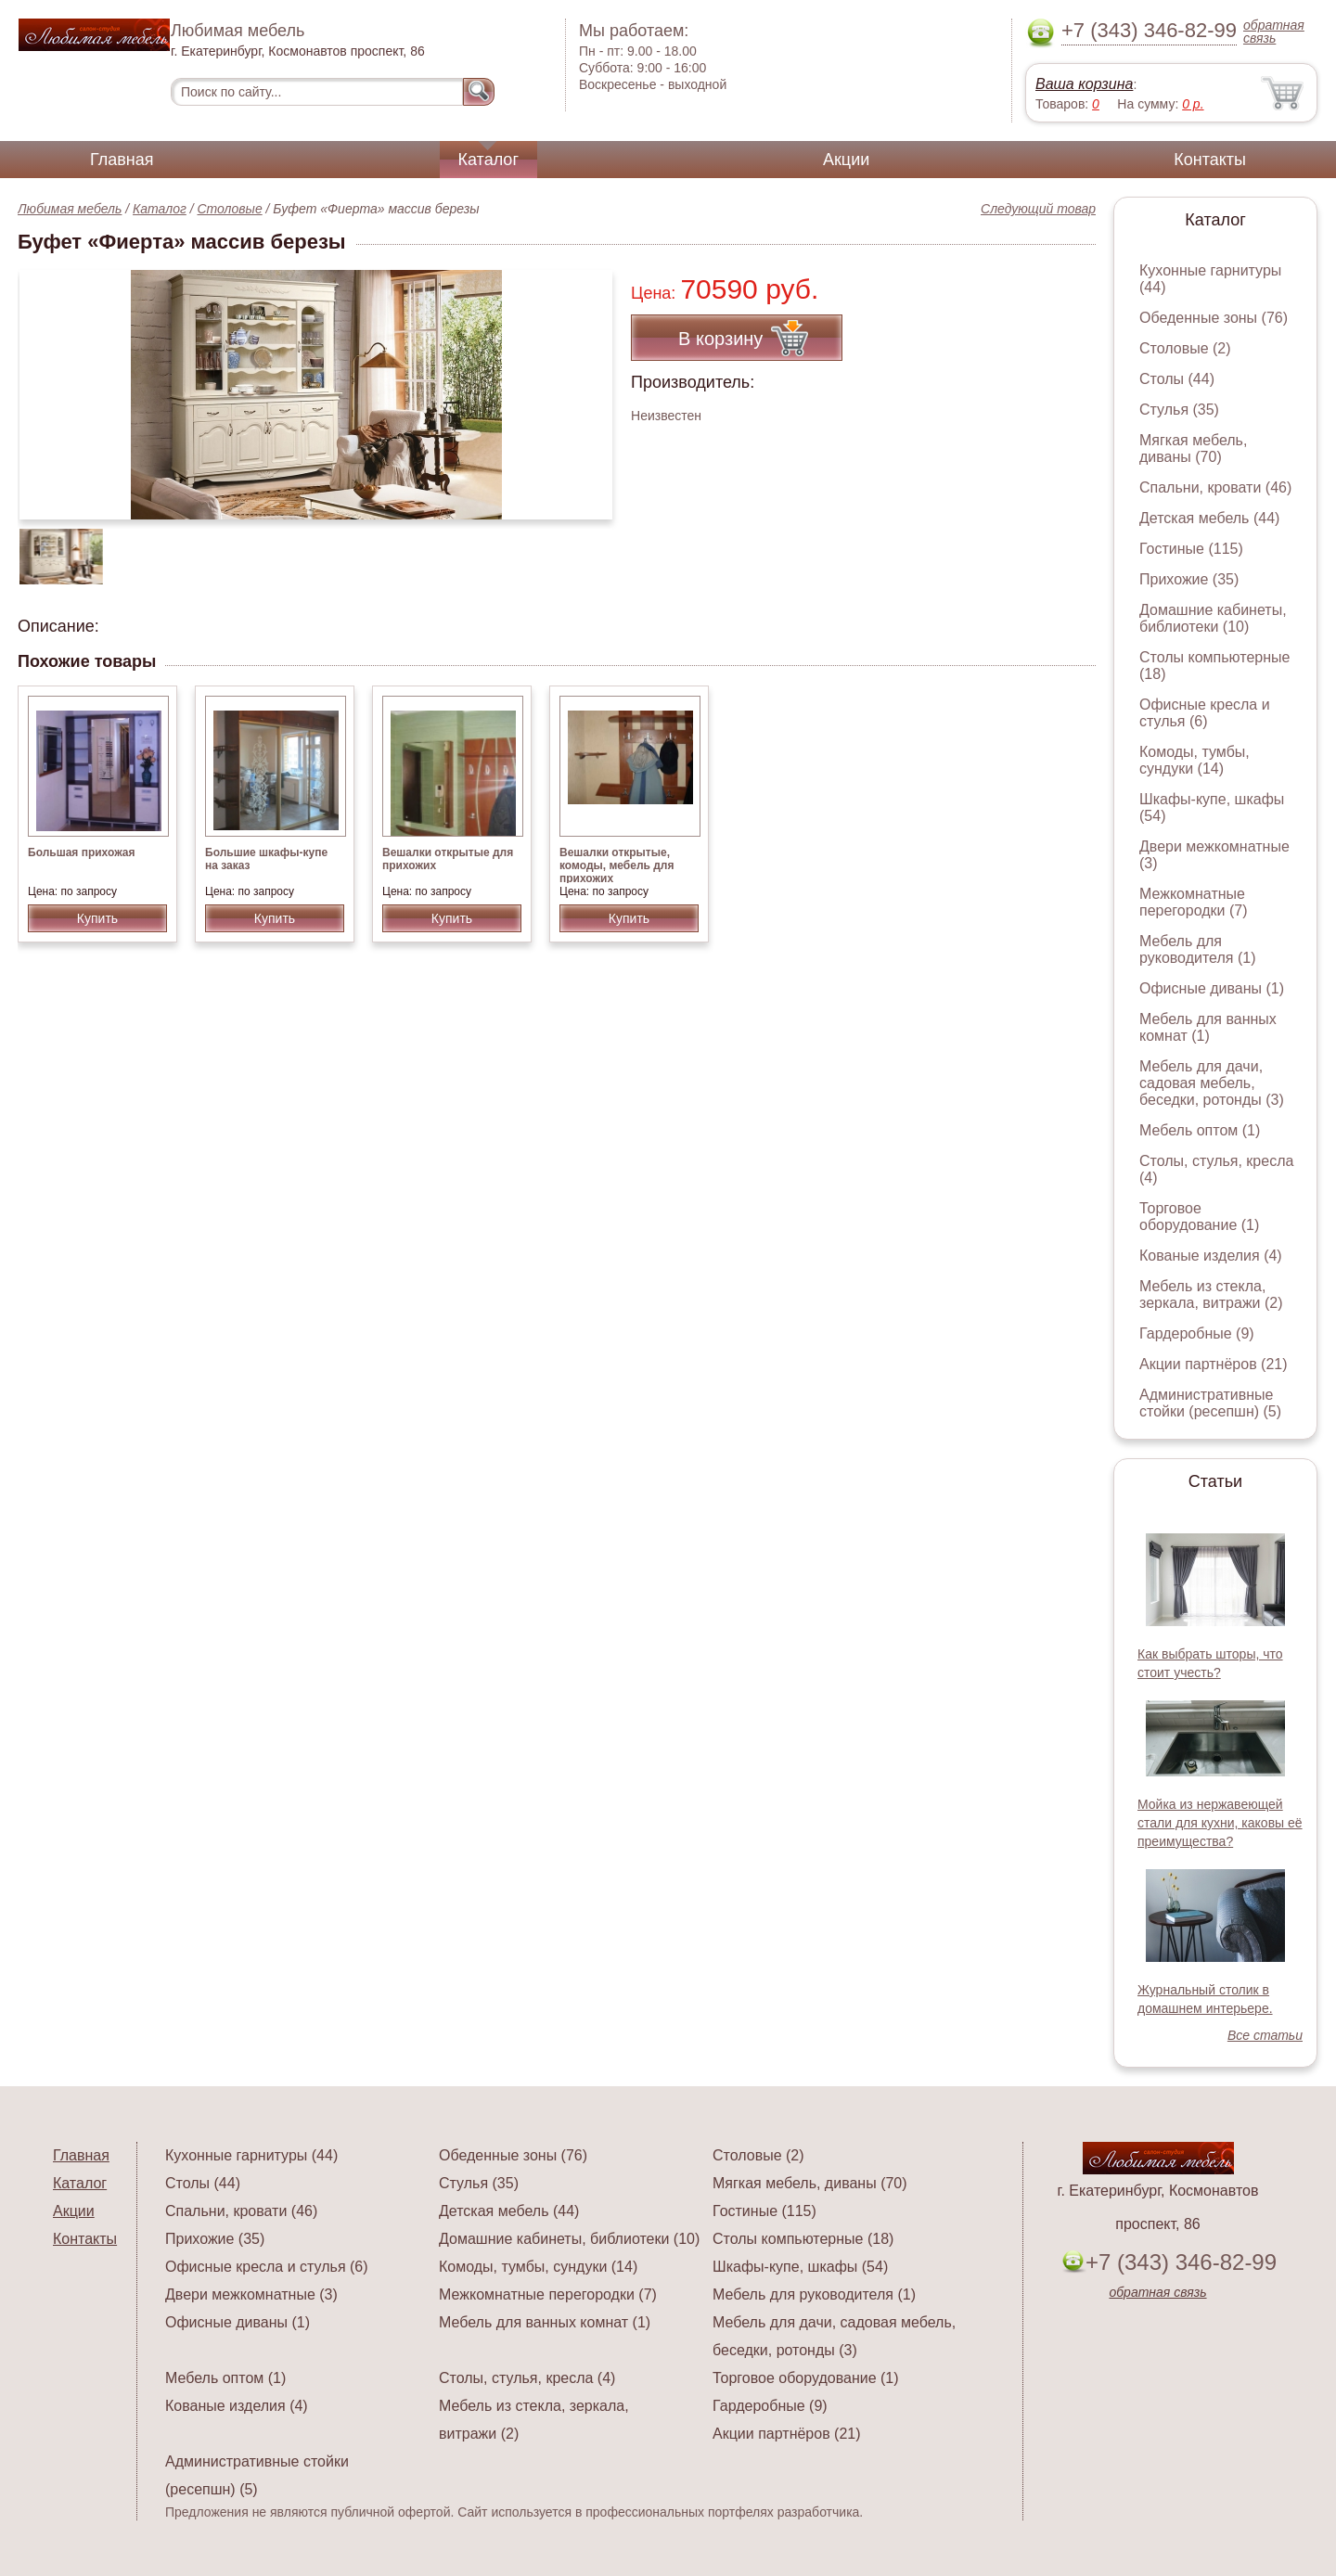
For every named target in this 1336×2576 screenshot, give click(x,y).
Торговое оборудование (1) (1199, 1216)
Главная (122, 159)
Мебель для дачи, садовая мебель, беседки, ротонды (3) (1211, 1083)
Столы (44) (1176, 379)
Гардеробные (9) (1196, 1333)
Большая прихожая (81, 852)
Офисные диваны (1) (1211, 988)
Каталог (488, 159)
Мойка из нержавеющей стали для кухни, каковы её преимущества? (1220, 1823)
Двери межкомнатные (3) (251, 2294)
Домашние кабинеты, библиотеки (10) (1213, 618)
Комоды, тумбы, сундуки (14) (1194, 760)
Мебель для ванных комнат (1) (1208, 1027)
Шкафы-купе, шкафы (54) (800, 2267)
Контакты (1210, 159)
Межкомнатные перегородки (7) (1193, 902)
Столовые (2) (1185, 348)
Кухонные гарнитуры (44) (251, 2155)
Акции (846, 159)
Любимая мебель (70, 208)
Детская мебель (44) (1209, 518)
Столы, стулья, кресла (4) (527, 2378)
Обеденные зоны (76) (1213, 318)
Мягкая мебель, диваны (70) (1193, 448)
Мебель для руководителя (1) (1197, 949)
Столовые (230, 208)
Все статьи (1265, 2035)
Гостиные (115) (1191, 549)
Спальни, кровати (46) (1215, 487)
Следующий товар (1038, 208)
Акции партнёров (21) (1213, 1364)
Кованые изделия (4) (1210, 1255)
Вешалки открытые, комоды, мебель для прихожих (616, 865)
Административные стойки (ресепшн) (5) (1210, 1403)
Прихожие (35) (1189, 579)
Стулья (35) (1179, 409)
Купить (97, 918)
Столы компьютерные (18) (803, 2239)
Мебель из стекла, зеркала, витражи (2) (1211, 1294)
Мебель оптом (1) (1199, 1130)
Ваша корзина (1084, 84)
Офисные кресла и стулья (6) (1204, 713)
